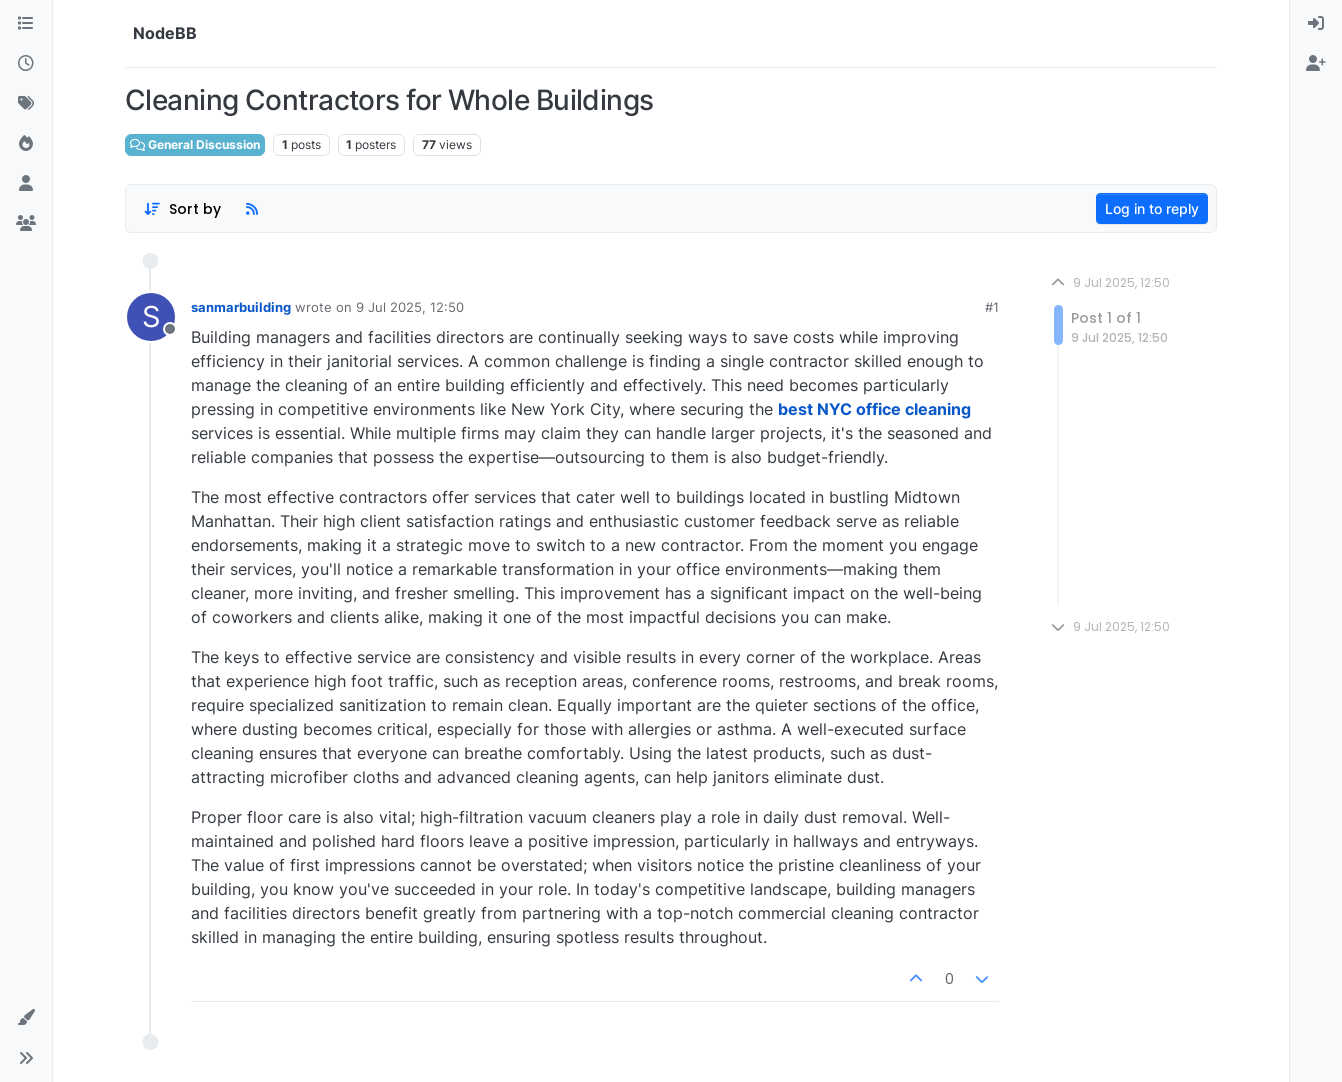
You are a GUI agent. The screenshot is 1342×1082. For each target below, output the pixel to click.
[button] (26, 1018)
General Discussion (195, 144)
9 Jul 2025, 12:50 (410, 307)
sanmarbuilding (241, 307)
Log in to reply (1152, 208)
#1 (992, 307)
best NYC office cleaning (874, 409)
